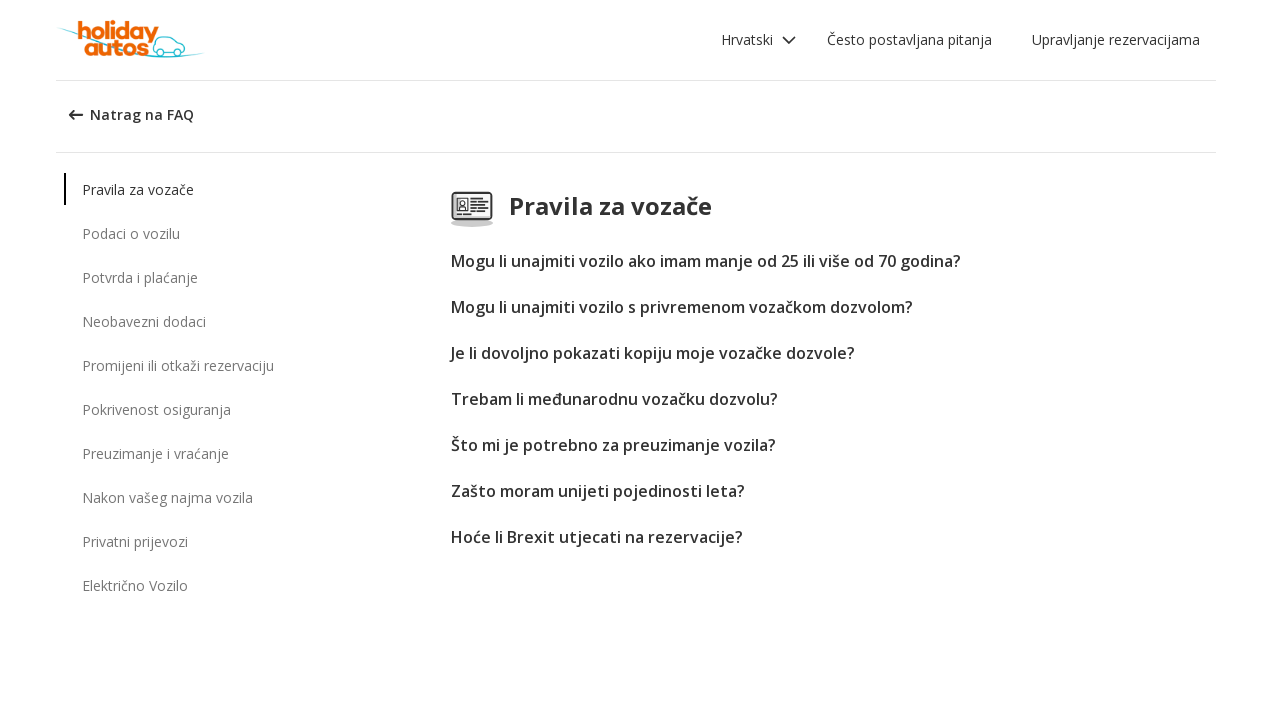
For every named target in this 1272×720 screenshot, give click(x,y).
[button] (759, 40)
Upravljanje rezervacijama (1116, 39)
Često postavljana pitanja (909, 39)
